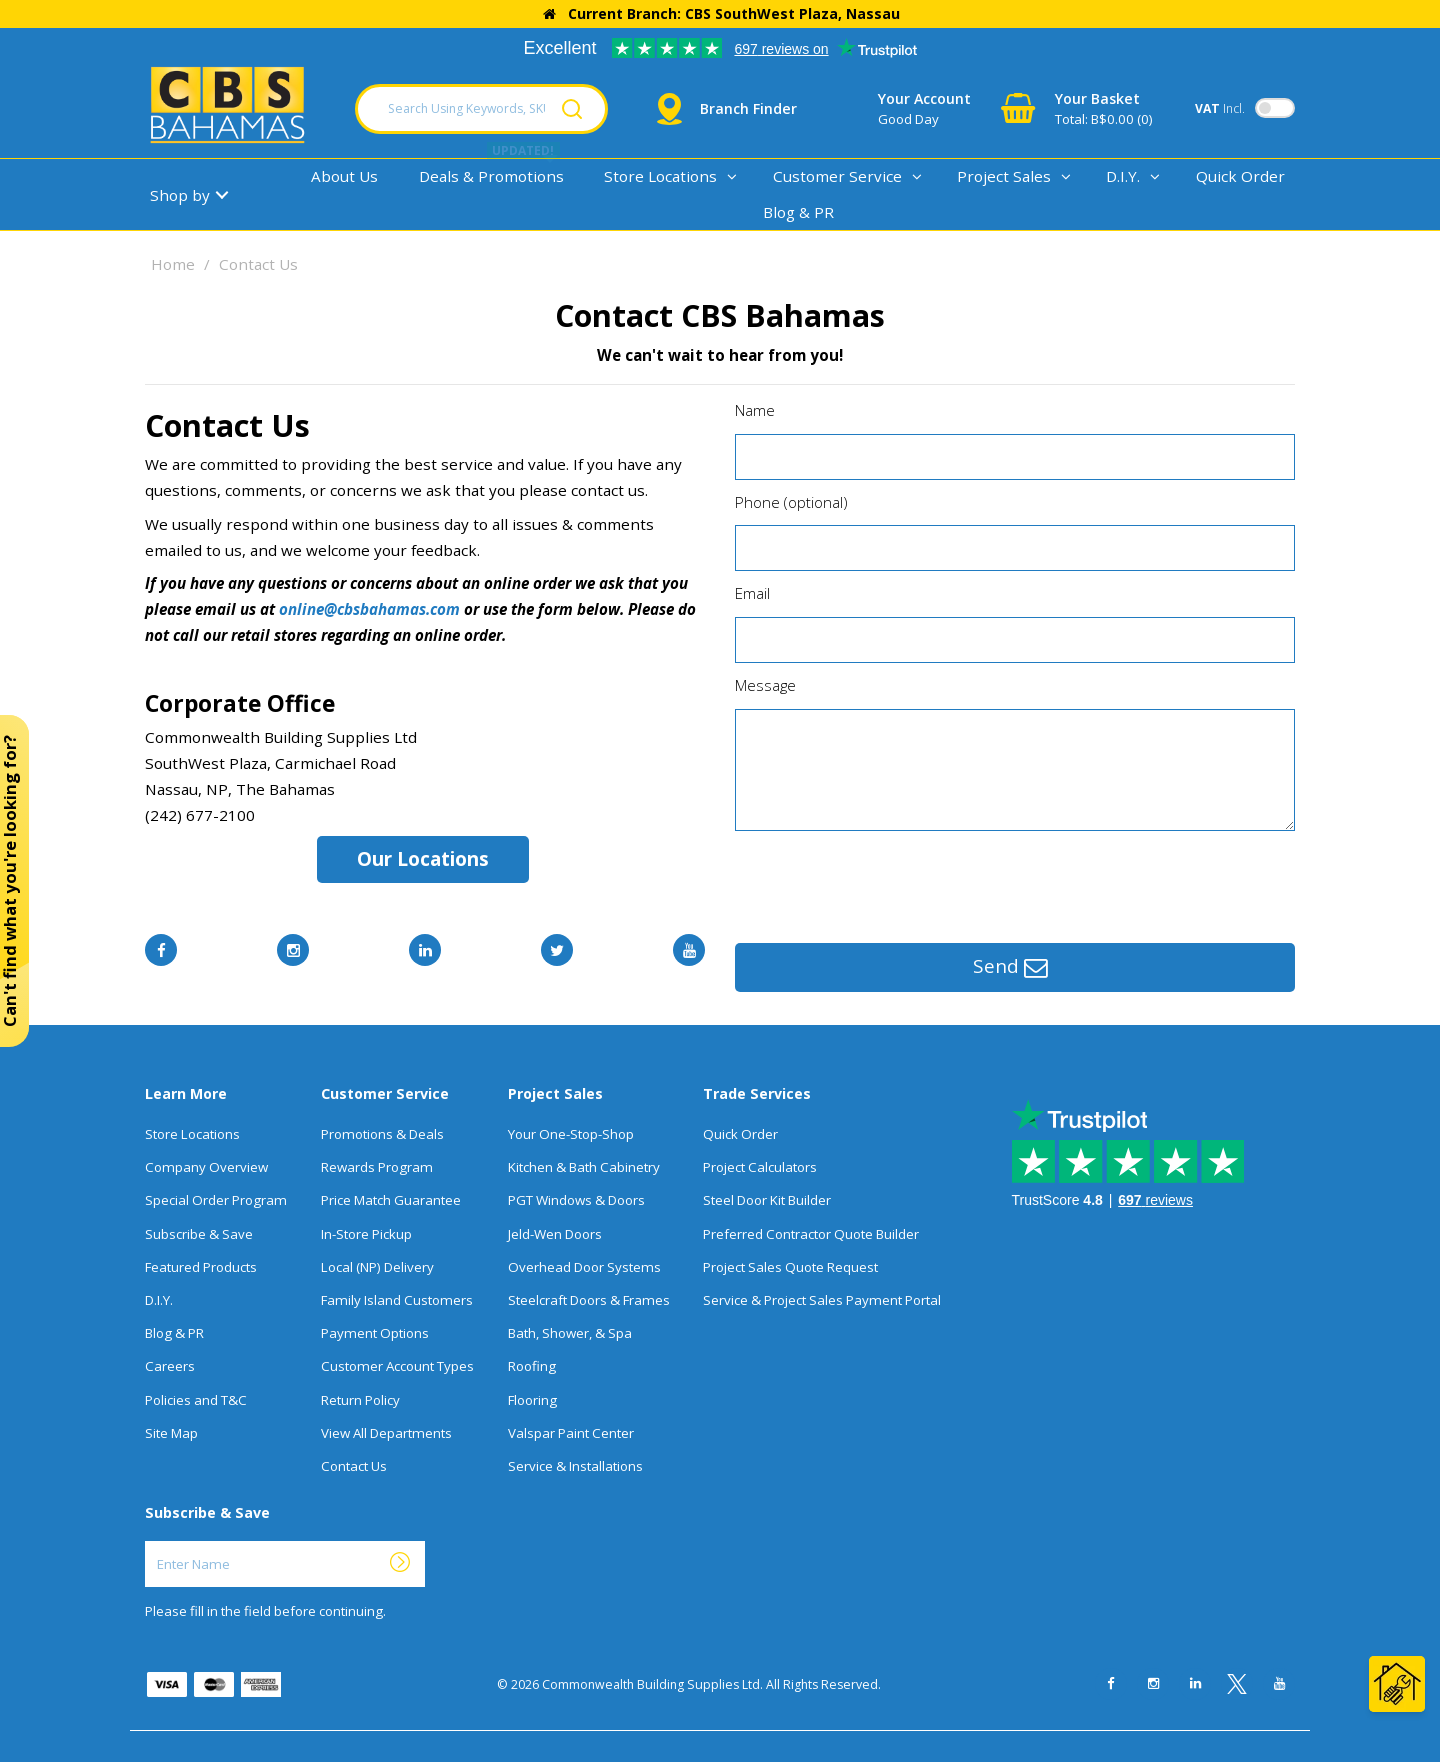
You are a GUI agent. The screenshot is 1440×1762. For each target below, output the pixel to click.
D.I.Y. (1123, 176)
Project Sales (1004, 176)
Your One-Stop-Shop (571, 1134)
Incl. (1220, 108)
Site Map (171, 1433)
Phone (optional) (791, 502)
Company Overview (206, 1167)
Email (752, 593)
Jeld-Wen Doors (555, 1234)
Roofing (532, 1366)
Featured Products (201, 1267)
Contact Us (354, 1466)
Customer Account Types (397, 1366)
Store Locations (660, 176)
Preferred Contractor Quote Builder (811, 1234)
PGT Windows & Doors (576, 1200)
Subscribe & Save (199, 1234)
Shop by (180, 195)
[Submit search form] (572, 109)
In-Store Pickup (366, 1234)
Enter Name (150, 1540)
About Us (344, 176)
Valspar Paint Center (571, 1433)
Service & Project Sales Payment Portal (822, 1300)
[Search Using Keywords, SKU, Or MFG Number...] (481, 109)
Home (173, 264)
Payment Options (375, 1333)
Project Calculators (760, 1167)
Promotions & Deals (382, 1134)
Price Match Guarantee (391, 1200)
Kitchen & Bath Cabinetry (584, 1167)
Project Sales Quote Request (790, 1267)
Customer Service (837, 176)
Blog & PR (798, 212)
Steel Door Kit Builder (767, 1200)
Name (755, 410)
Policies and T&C (196, 1400)
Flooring (532, 1400)
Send (1010, 967)
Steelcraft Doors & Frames (589, 1300)
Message (765, 685)
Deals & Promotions (491, 176)
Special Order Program (216, 1200)
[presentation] (887, 882)
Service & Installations (575, 1466)
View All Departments (386, 1433)
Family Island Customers (397, 1300)
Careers (170, 1366)
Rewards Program (377, 1167)
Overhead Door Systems (584, 1267)
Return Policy (360, 1400)
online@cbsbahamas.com (369, 609)
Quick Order (1240, 176)
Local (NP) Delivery (377, 1267)
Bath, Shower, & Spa (570, 1333)
